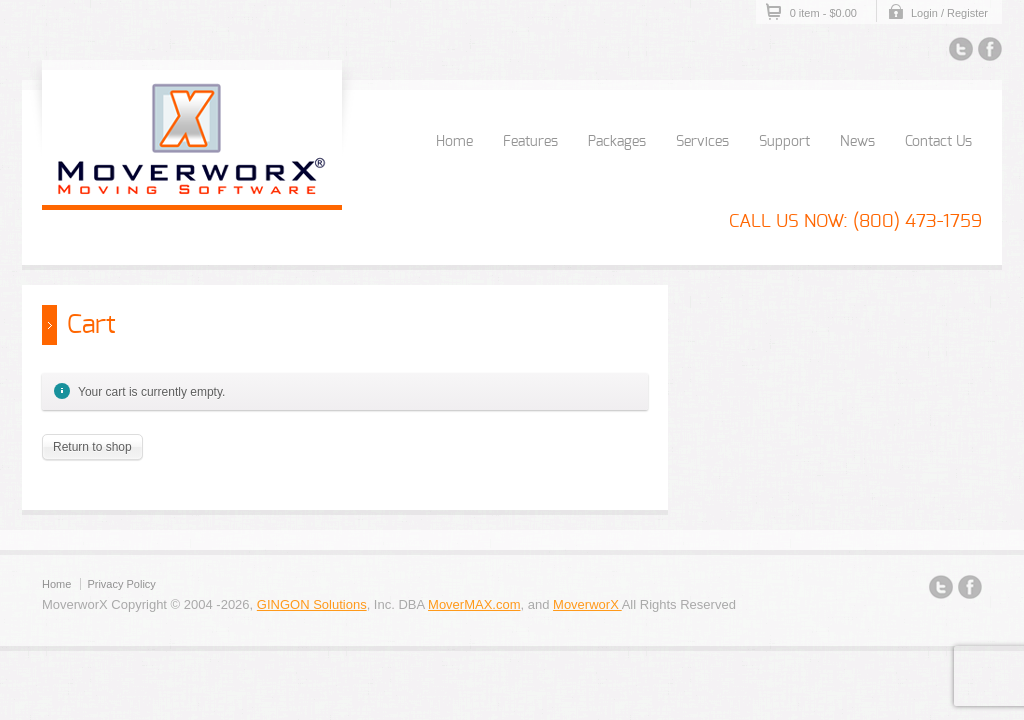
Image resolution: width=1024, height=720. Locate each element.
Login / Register (949, 13)
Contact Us (938, 142)
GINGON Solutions (312, 604)
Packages (617, 142)
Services (702, 142)
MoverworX (587, 604)
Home (454, 142)
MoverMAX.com (474, 604)
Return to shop (92, 447)
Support (784, 142)
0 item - (823, 13)
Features (530, 142)
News (857, 142)
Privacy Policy (121, 584)
